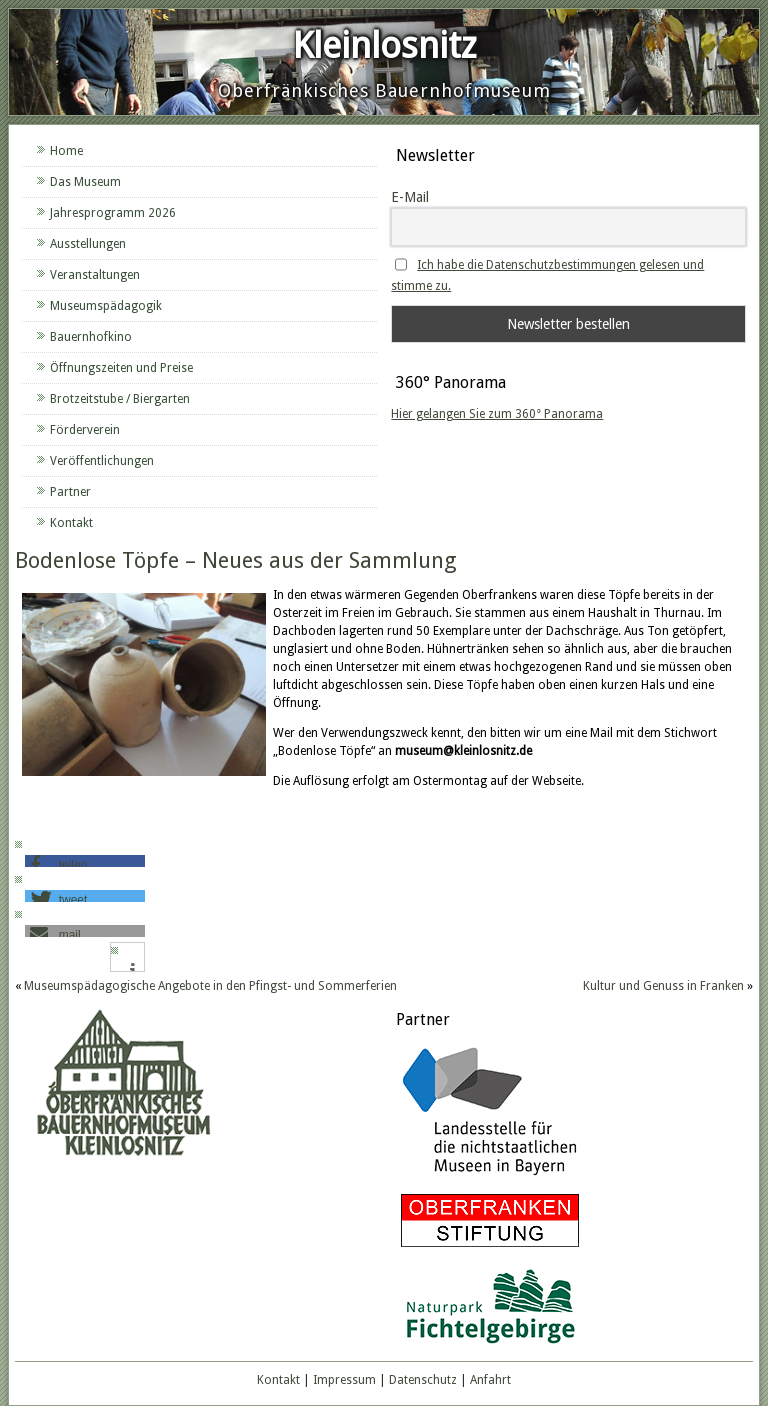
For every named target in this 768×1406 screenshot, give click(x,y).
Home (66, 151)
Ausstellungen (88, 244)
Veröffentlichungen (102, 461)
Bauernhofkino (91, 337)
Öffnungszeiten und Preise (121, 368)
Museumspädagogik (106, 306)
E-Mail (410, 197)
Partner (70, 492)
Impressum (344, 1380)
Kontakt (71, 523)
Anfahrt (490, 1380)
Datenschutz (423, 1380)
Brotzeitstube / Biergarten (120, 399)
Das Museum (85, 182)
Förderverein (85, 430)
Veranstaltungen (95, 275)
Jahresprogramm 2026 (113, 213)
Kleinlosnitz (384, 45)
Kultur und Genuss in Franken (663, 986)
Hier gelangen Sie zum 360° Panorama (497, 414)
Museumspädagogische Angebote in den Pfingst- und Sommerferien (210, 986)
